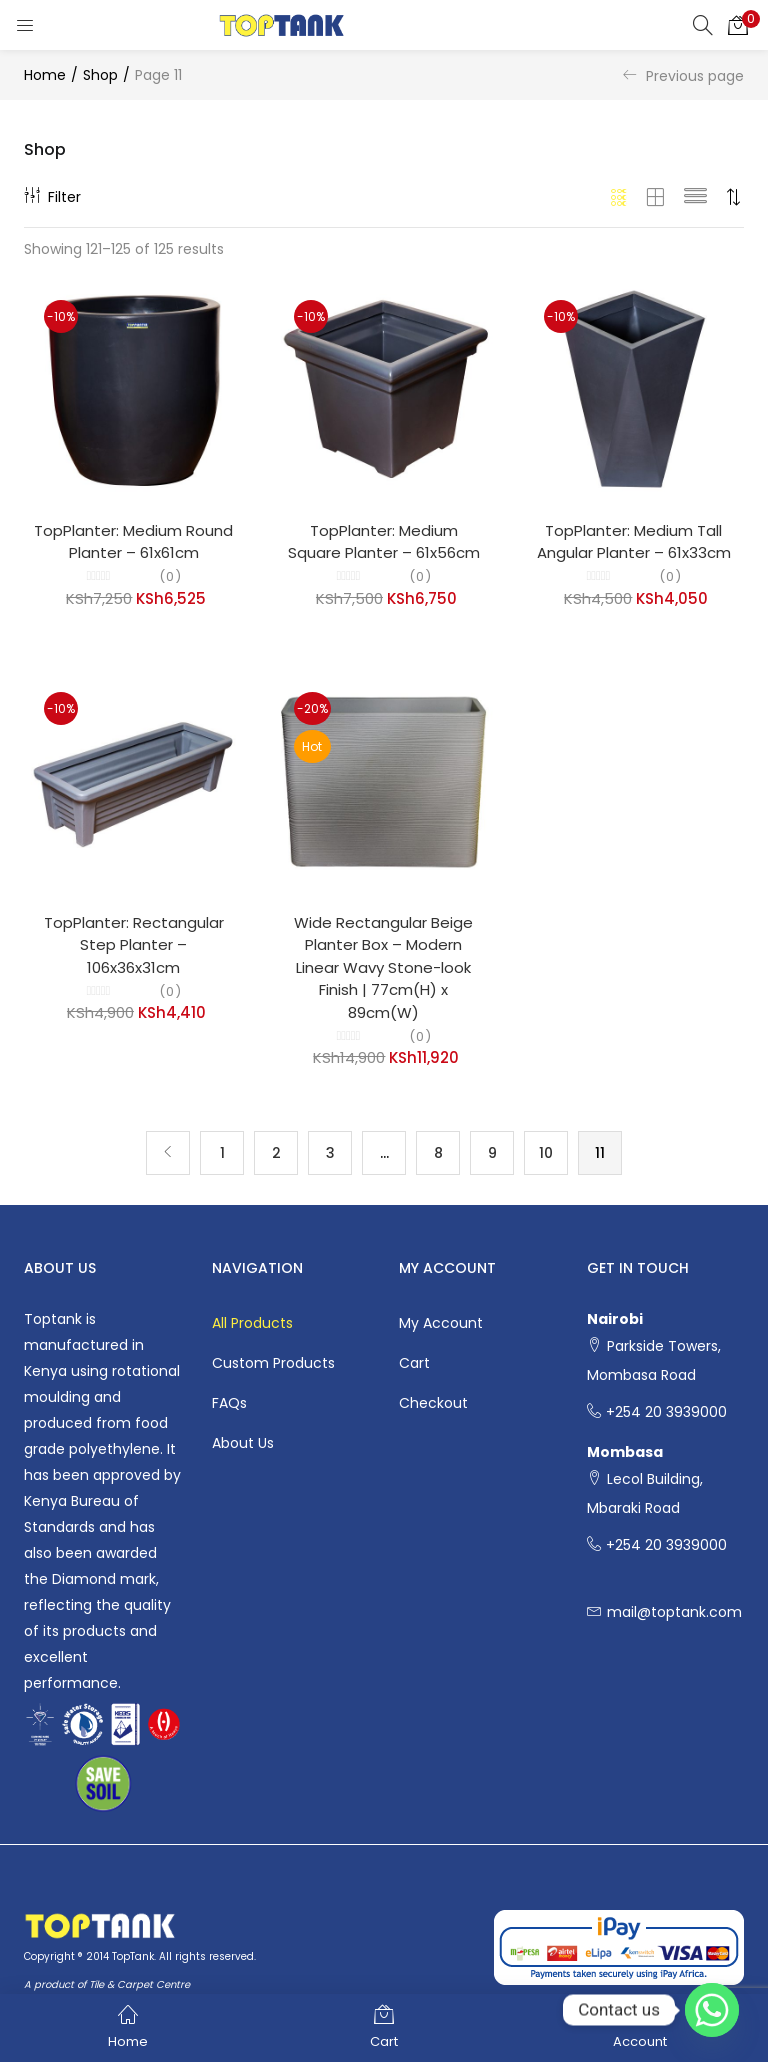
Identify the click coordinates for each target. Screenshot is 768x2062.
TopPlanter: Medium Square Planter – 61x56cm (384, 542)
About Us (243, 1443)
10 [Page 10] (546, 1153)
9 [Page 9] (492, 1153)
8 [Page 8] (438, 1153)
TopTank (133, 1956)
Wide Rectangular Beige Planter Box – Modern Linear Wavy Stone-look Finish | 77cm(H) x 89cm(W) (383, 967)
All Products (252, 1323)
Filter (52, 197)
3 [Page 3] (330, 1153)
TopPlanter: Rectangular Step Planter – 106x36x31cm (134, 945)
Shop (100, 75)
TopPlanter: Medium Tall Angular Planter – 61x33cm (634, 542)
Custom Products (273, 1363)
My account (441, 1323)
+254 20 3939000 (666, 1413)
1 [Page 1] (222, 1153)
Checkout (433, 1403)
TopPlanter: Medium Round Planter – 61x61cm (133, 542)
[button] (738, 25)
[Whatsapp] (712, 2010)
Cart (414, 1363)
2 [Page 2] (276, 1153)
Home (45, 75)
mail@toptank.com (674, 1613)
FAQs (229, 1403)
